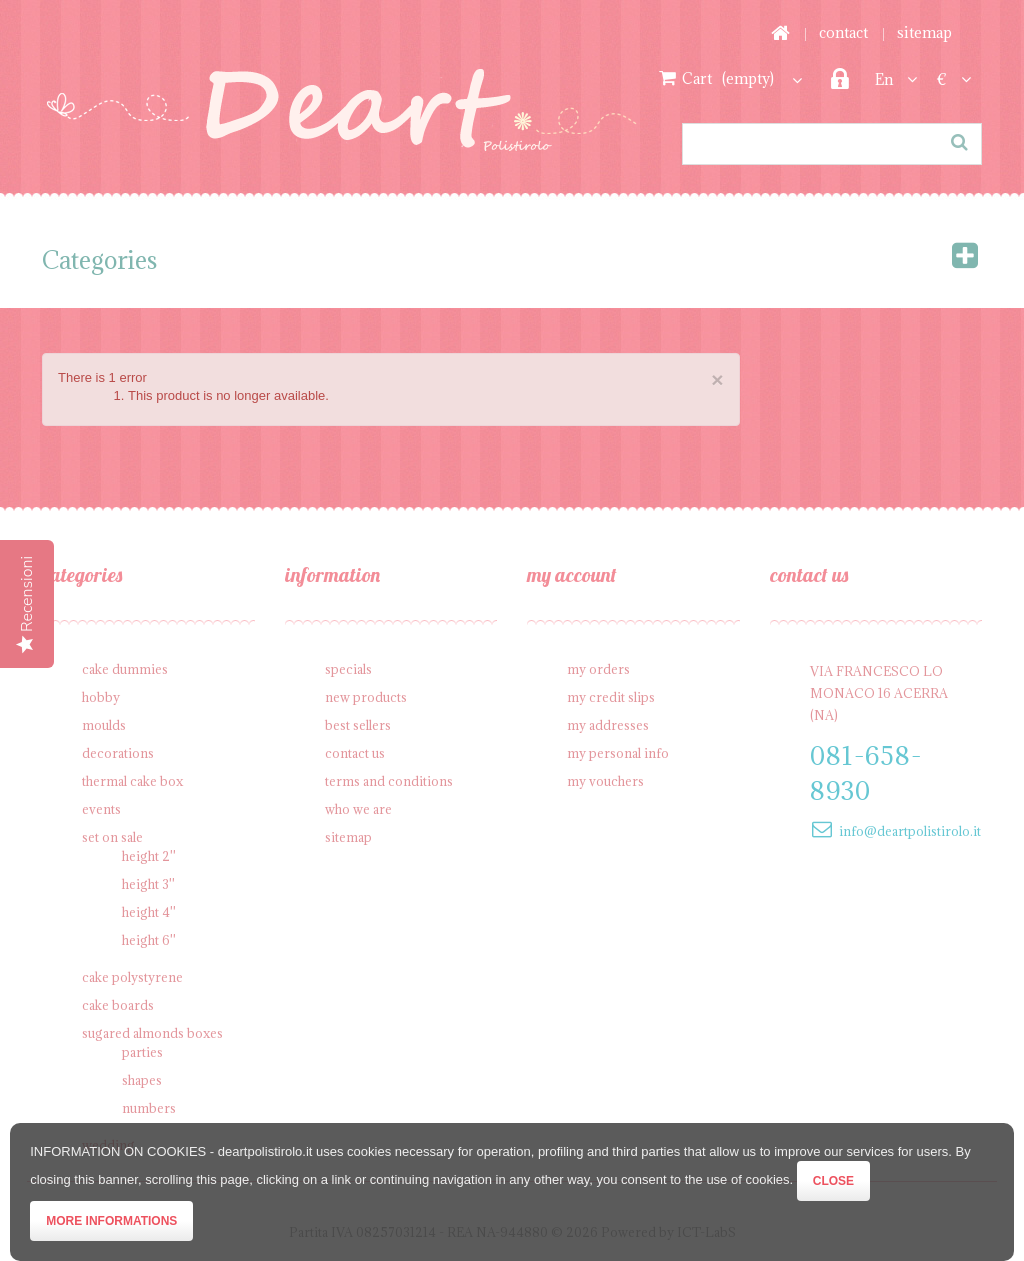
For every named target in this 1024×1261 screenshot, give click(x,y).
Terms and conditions (389, 781)
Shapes (142, 1080)
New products (366, 697)
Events (101, 809)
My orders (598, 669)
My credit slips (611, 697)
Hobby (101, 697)
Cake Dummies (125, 669)
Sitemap (348, 837)
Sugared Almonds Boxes (152, 1033)
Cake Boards (118, 1005)
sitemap (924, 32)
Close (833, 1181)
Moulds (104, 725)
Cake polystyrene (132, 977)
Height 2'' (149, 856)
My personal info (618, 753)
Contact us (355, 753)
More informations (111, 1221)
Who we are (358, 809)
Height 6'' (149, 940)
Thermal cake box (132, 781)
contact (843, 32)
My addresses (608, 725)
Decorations (118, 753)
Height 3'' (148, 884)
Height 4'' (149, 912)
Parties (142, 1052)
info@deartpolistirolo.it (910, 831)
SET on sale (112, 837)
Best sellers (358, 725)
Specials (348, 669)
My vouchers (605, 781)
